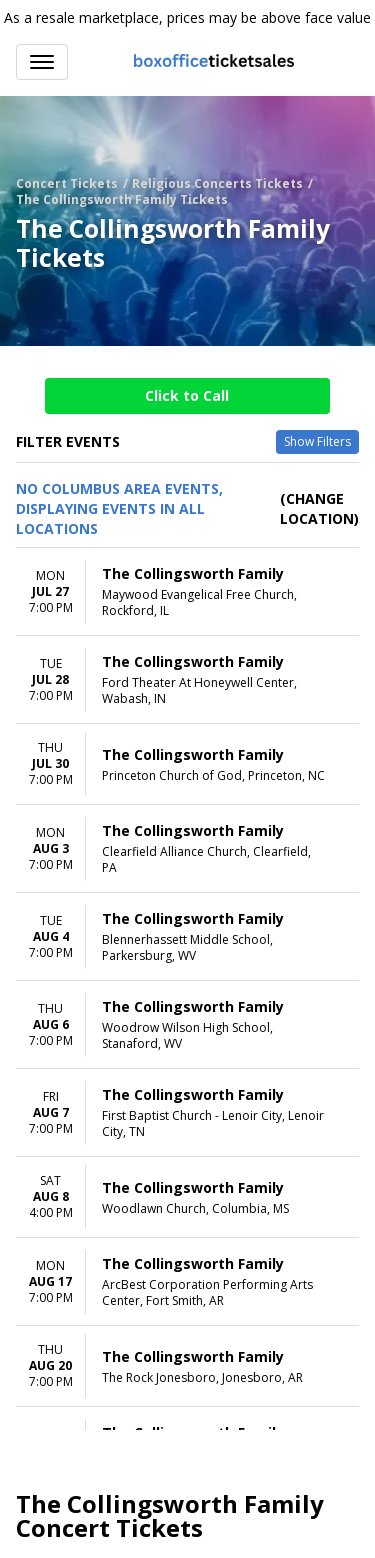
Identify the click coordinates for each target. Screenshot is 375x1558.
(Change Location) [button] (319, 508)
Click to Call (187, 395)
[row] (187, 592)
